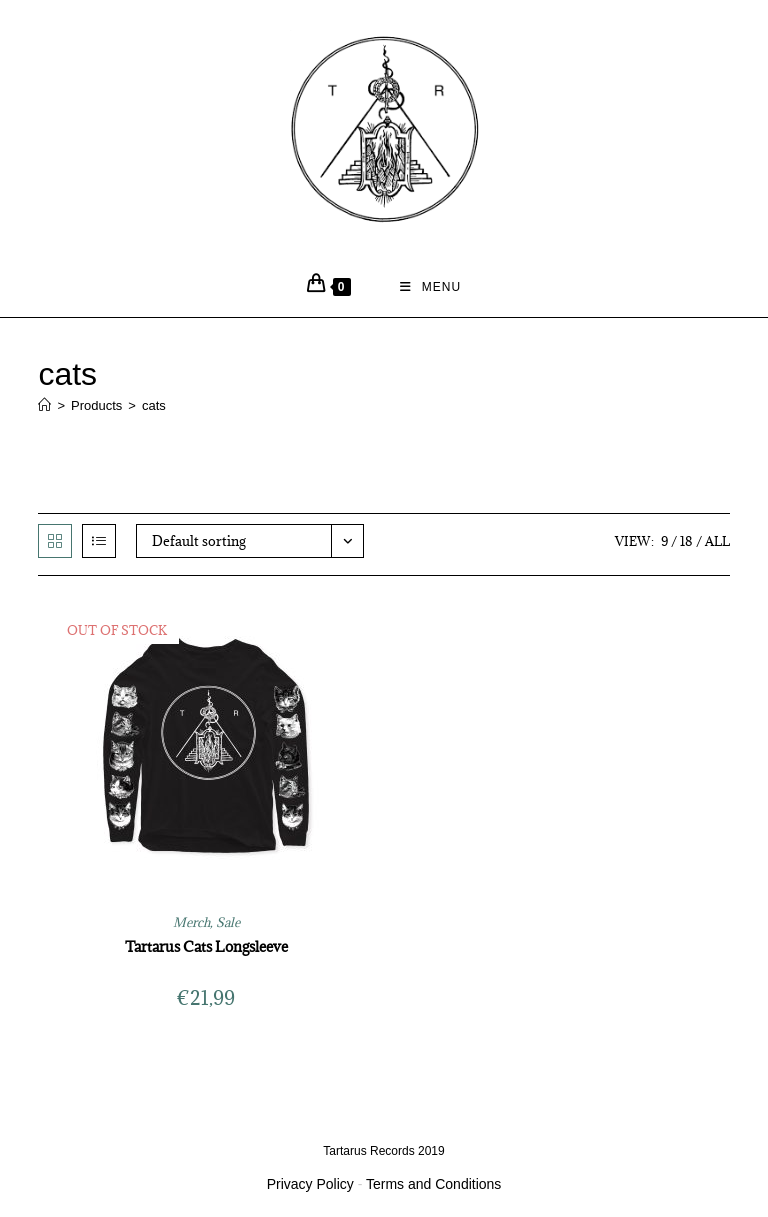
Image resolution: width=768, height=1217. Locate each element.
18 (686, 541)
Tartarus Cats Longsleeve (206, 946)
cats (154, 405)
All (717, 541)
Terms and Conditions (433, 1184)
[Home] (44, 405)
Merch (191, 922)
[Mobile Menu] (431, 287)
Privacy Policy (310, 1184)
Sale (228, 922)
